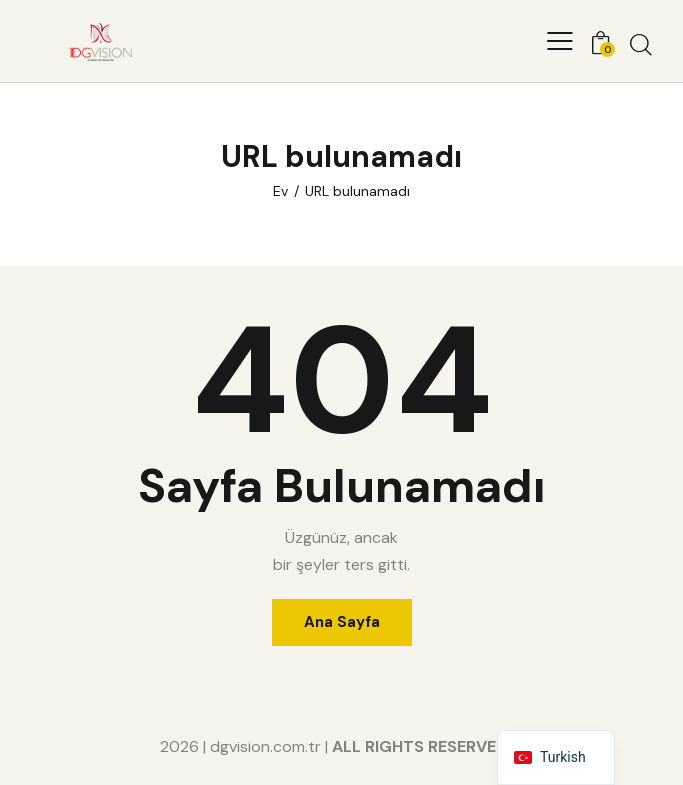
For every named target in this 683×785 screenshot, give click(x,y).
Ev (280, 191)
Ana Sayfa (342, 622)
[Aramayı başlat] (641, 44)
